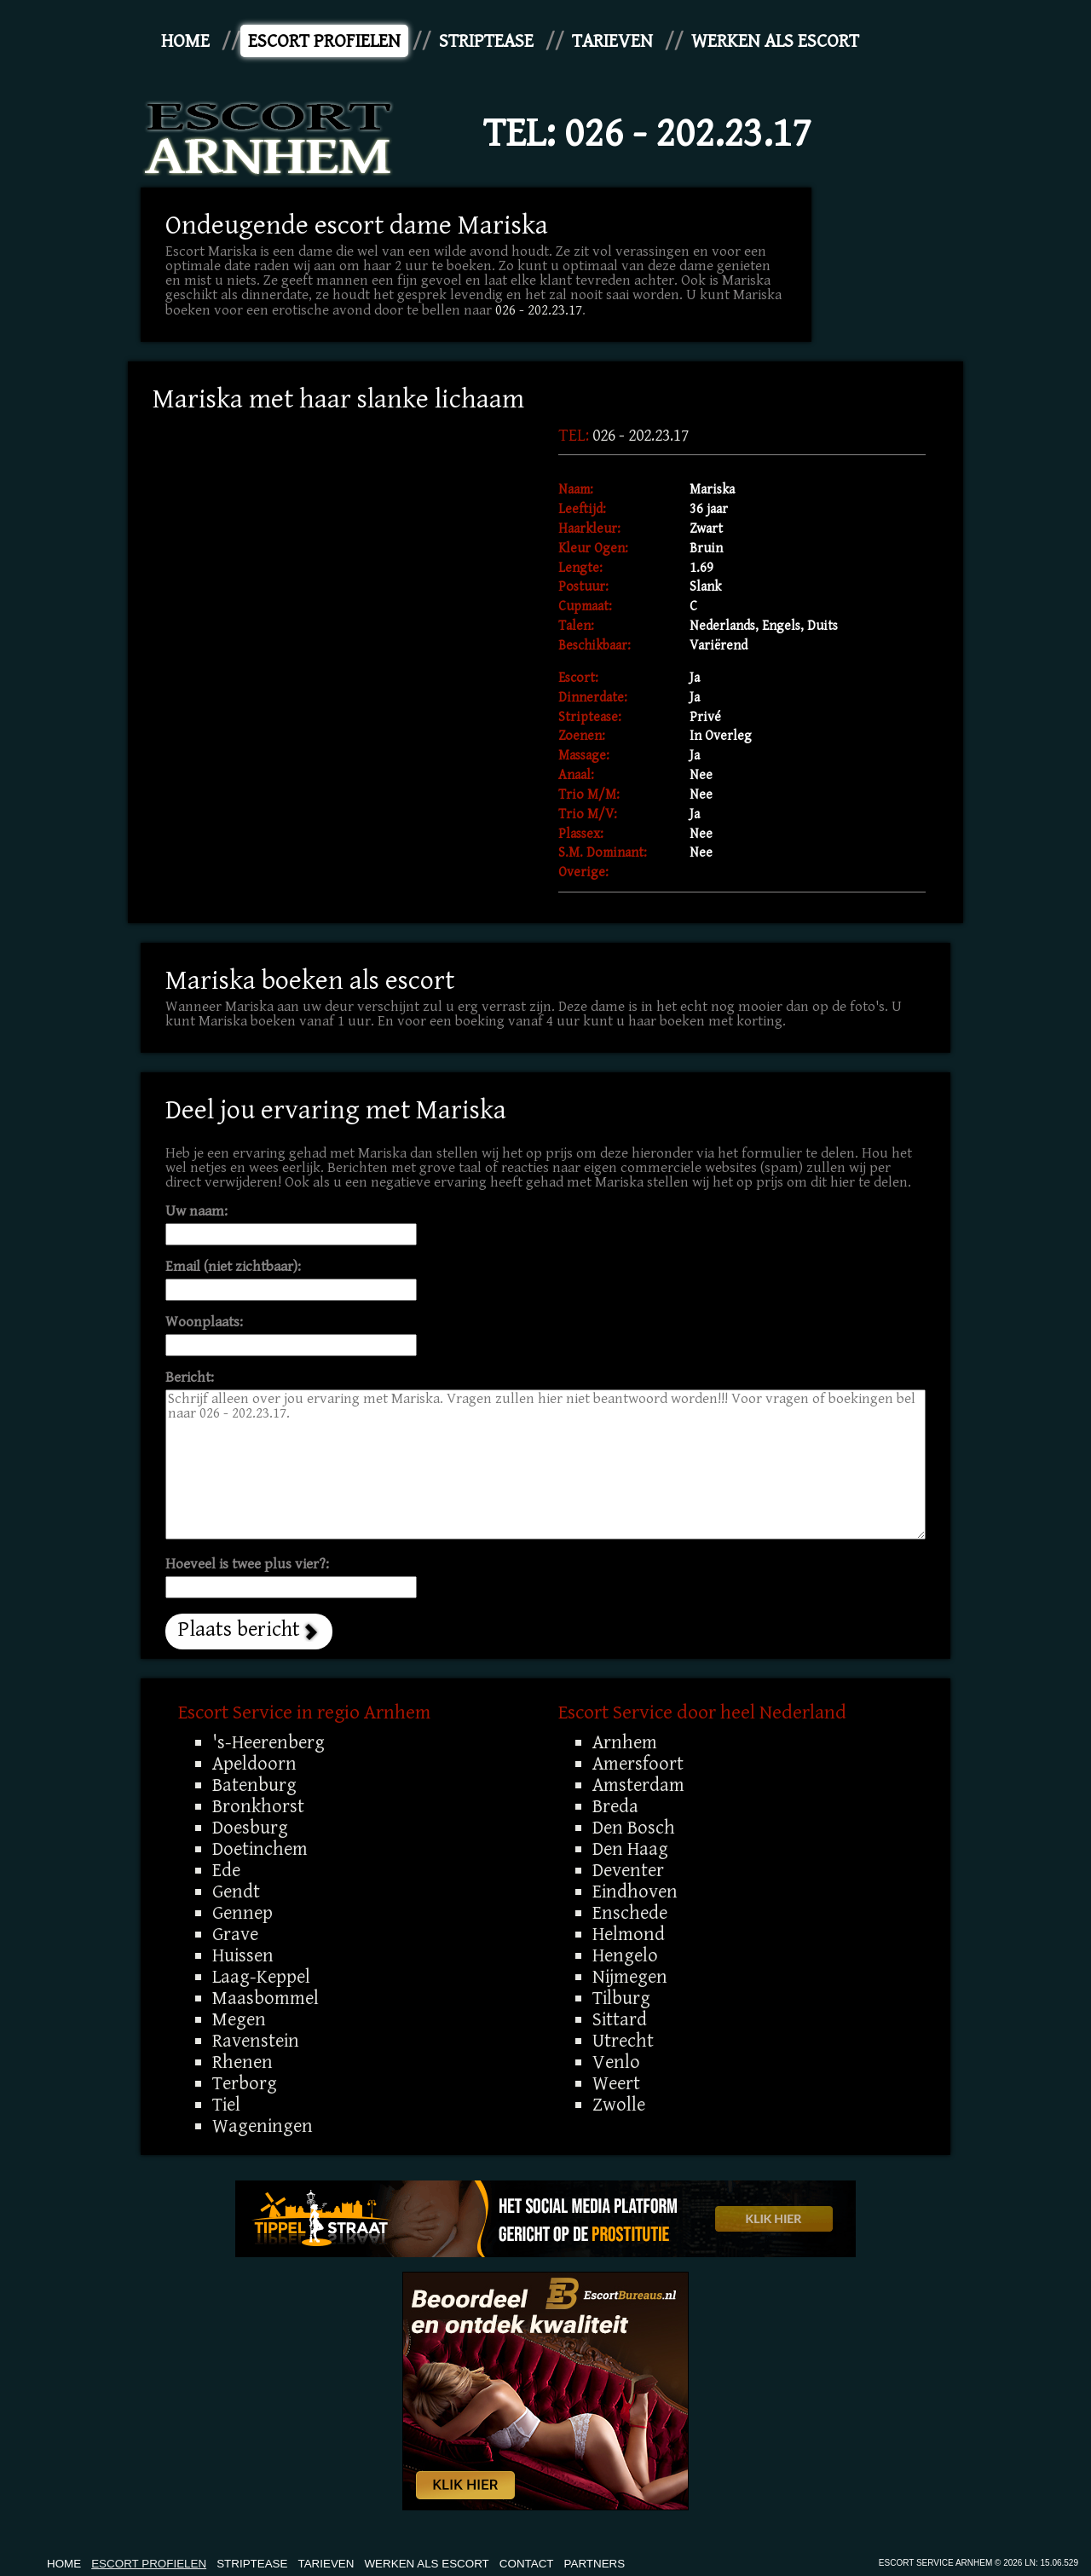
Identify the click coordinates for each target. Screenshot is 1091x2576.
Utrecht (623, 2041)
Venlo (616, 2062)
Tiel (226, 2105)
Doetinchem (260, 1849)
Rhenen (242, 2062)
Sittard (619, 2019)
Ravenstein (255, 2041)
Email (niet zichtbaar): (233, 1267)
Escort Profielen (324, 41)
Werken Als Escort (775, 41)
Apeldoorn (254, 1764)
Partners (595, 2563)
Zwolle (618, 2105)
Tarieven (612, 41)
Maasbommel (265, 1998)
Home (185, 41)
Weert (616, 2083)
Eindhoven (635, 1891)
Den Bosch (633, 1827)
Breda (615, 1806)
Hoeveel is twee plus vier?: (247, 1564)
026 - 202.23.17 (687, 134)
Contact (526, 2563)
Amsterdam (638, 1785)
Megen (239, 2019)
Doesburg (250, 1827)
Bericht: (189, 1378)
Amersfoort (638, 1764)
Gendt (236, 1891)
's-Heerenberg (268, 1742)
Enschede (629, 1913)
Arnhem (624, 1742)
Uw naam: (196, 1211)
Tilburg (621, 1998)
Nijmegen (629, 1977)
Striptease (486, 41)
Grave (235, 1934)
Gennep (242, 1913)
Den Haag (630, 1849)
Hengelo (625, 1955)
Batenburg (254, 1785)
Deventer (628, 1870)
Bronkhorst (258, 1806)
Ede (226, 1870)
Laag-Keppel (261, 1977)
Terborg (244, 2083)
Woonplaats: (204, 1322)
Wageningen (262, 2126)
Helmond (628, 1934)
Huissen (243, 1955)
